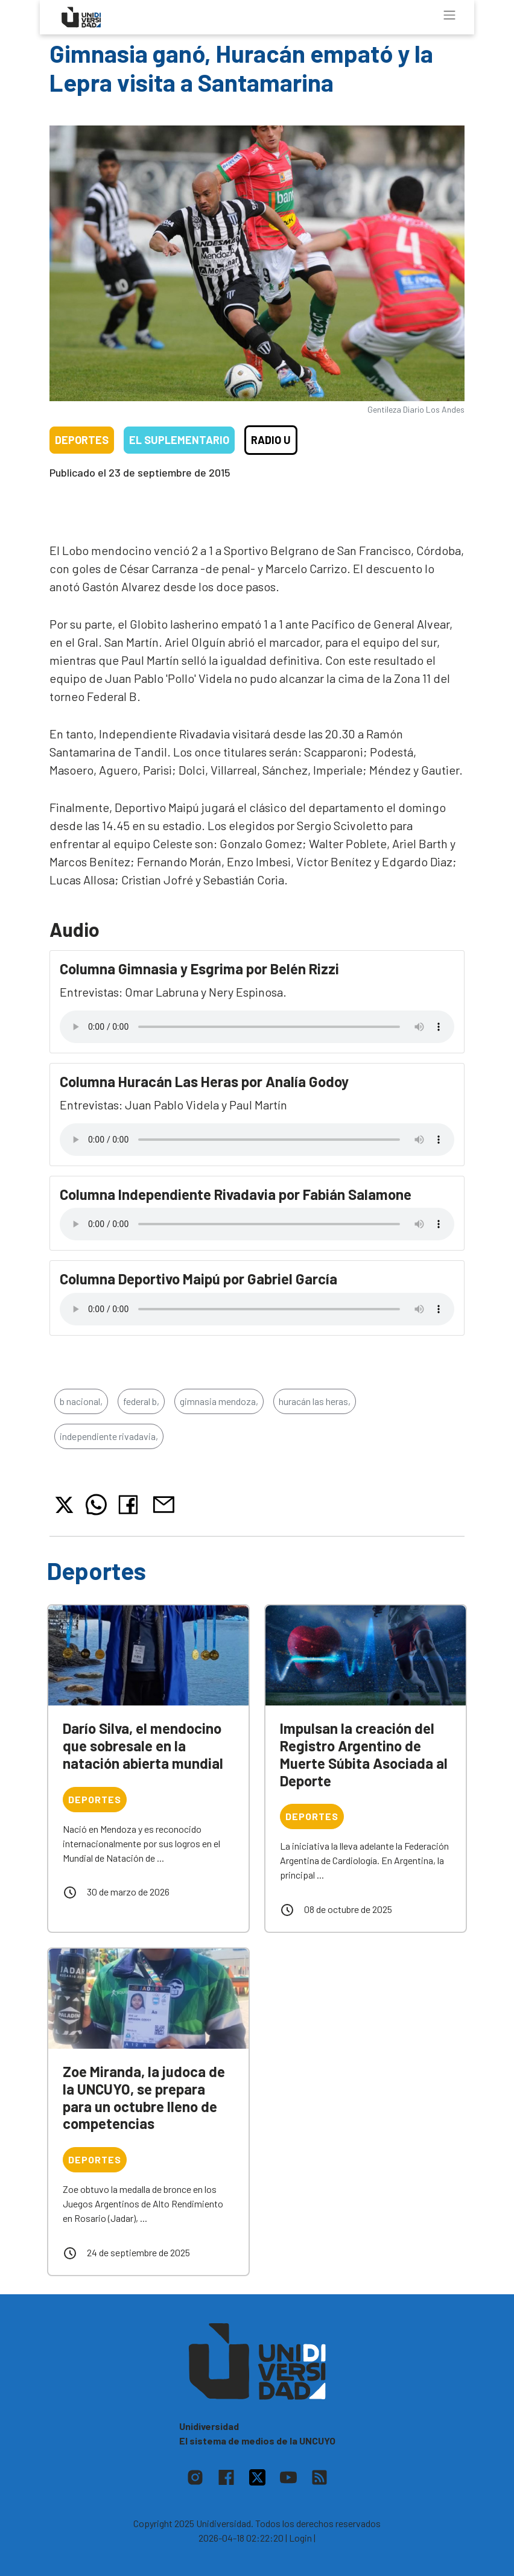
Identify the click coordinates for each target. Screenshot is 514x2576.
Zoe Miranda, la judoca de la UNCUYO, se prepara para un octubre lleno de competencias (144, 2097)
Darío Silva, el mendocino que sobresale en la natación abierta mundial (143, 1745)
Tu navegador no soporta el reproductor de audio (257, 1026)
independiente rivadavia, (109, 1436)
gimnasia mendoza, (219, 1401)
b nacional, (81, 1401)
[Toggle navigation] (449, 15)
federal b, (141, 1401)
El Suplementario (179, 439)
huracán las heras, (315, 1401)
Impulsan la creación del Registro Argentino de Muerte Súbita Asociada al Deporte (364, 1754)
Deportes (82, 439)
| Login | (300, 2537)
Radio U (271, 439)
